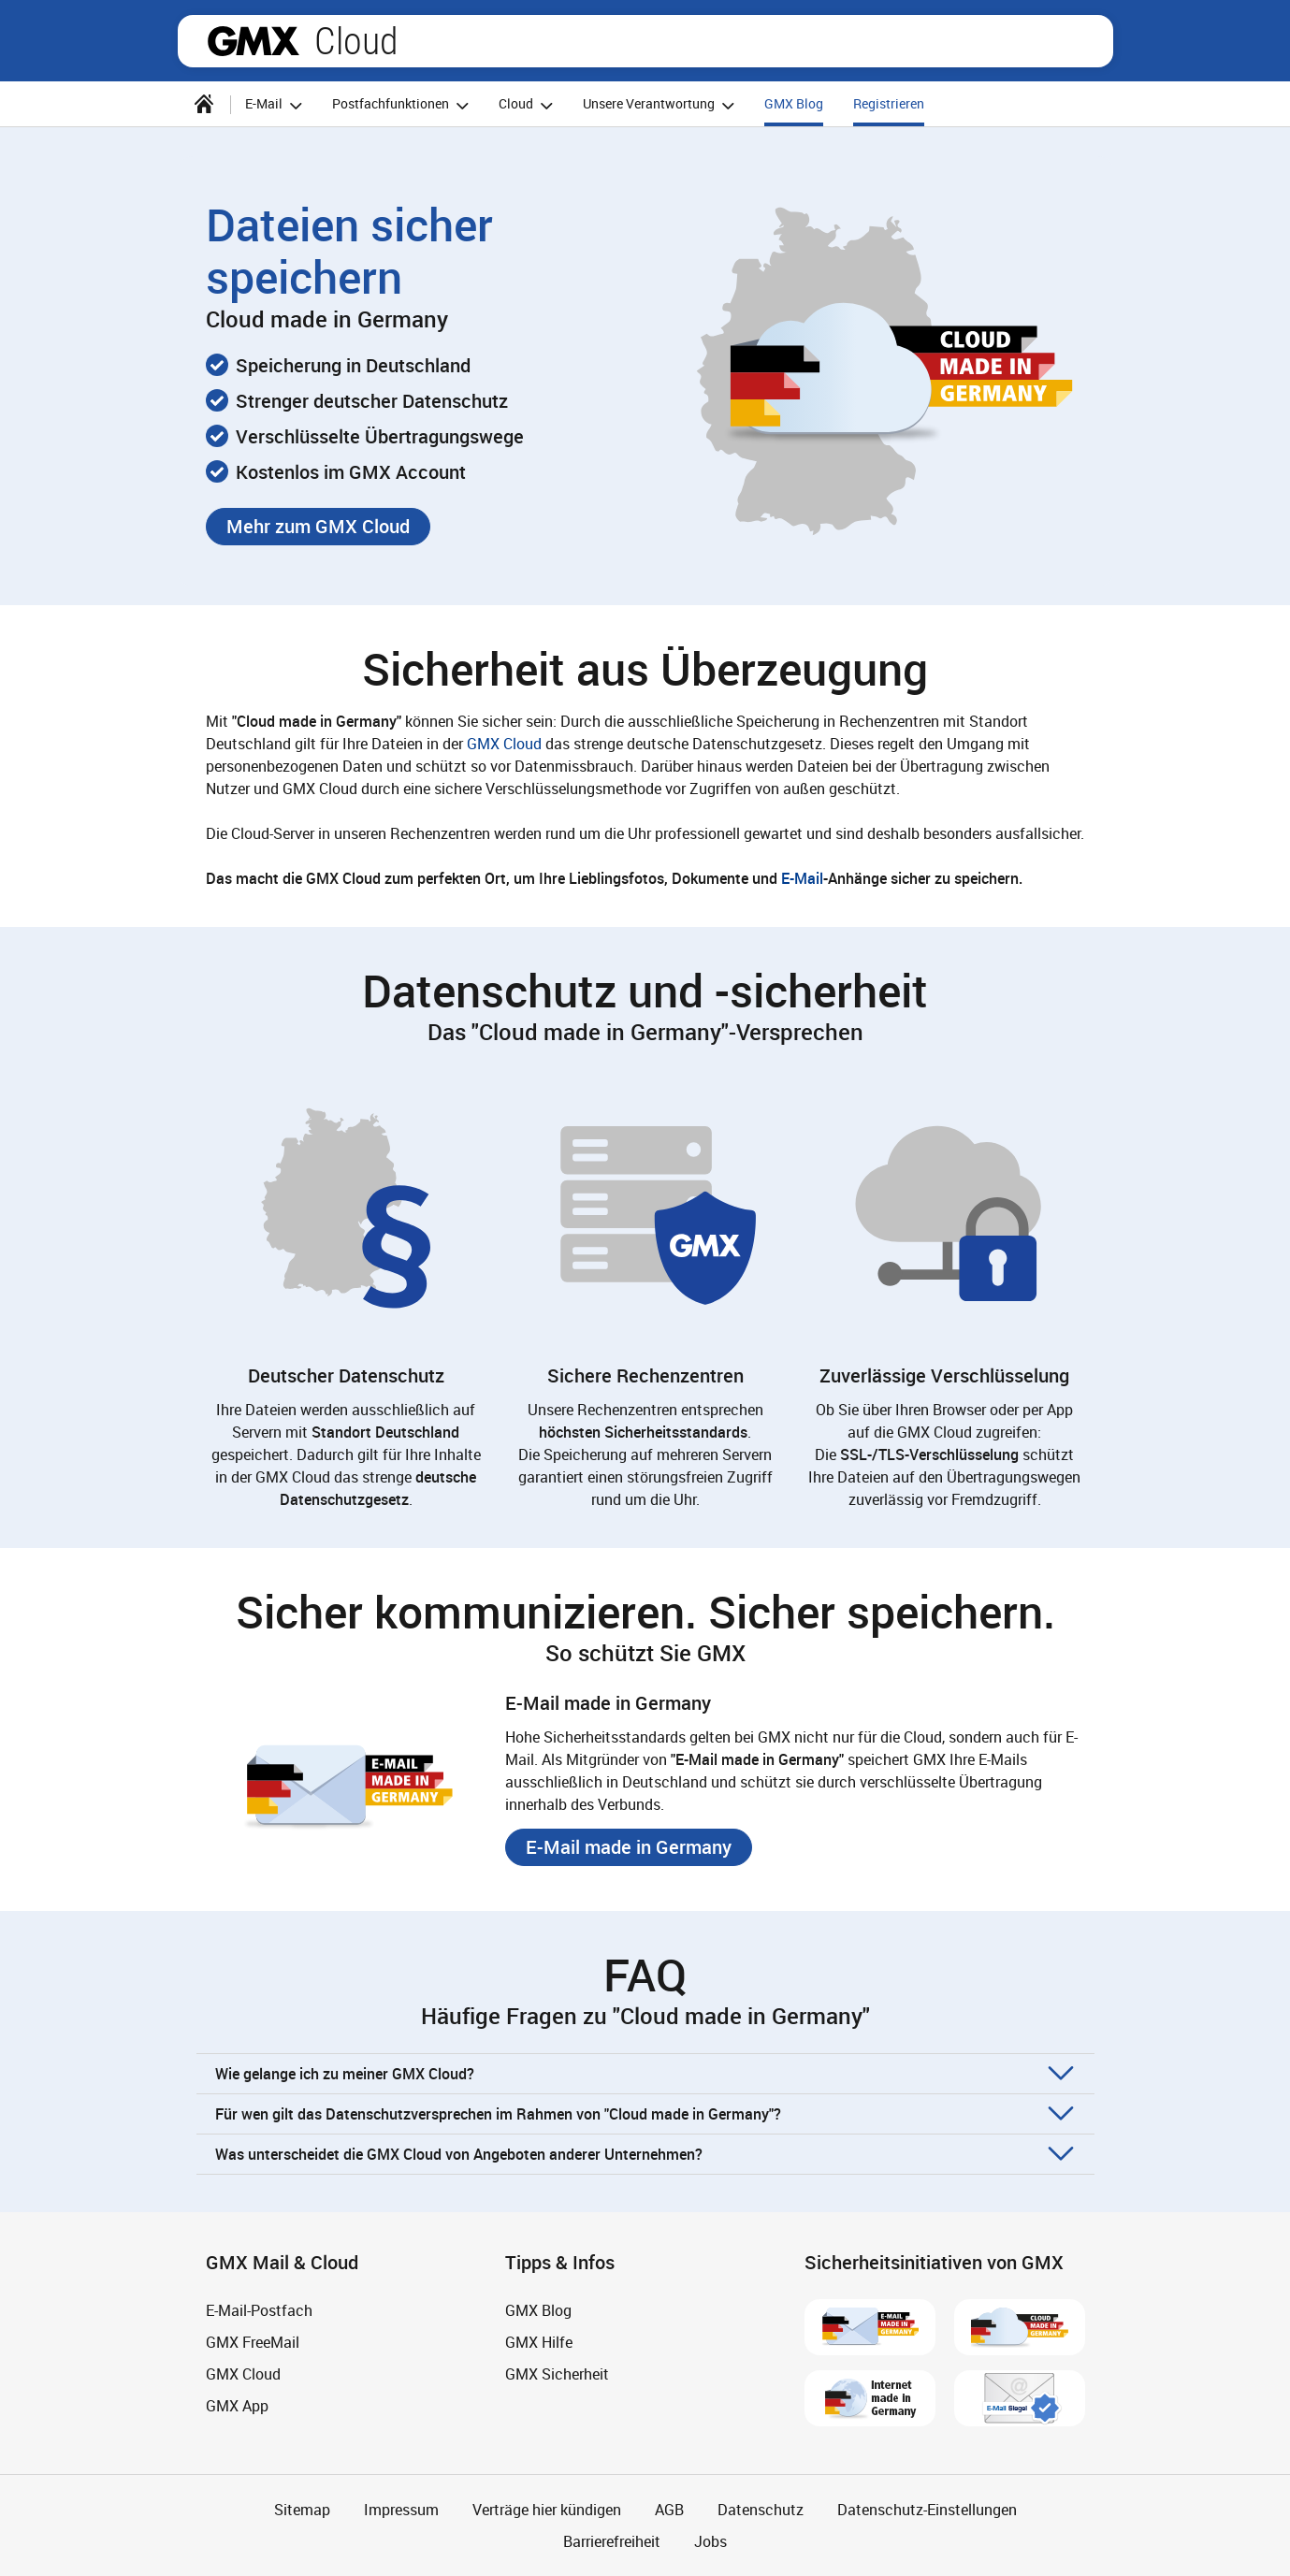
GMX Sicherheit (557, 2374)
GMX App (237, 2405)
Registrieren (888, 103)
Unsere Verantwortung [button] (661, 105)
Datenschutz (760, 2509)
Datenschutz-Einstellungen (927, 2509)
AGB (669, 2509)
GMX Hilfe (539, 2342)
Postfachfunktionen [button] (403, 105)
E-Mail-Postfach (259, 2310)
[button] (318, 526)
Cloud (356, 41)
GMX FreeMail (252, 2342)
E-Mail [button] (276, 105)
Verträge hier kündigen (546, 2509)
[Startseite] (204, 103)
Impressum (401, 2509)
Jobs (710, 2541)
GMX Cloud (504, 743)
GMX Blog (793, 103)
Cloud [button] (528, 105)
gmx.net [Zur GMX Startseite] (253, 41)
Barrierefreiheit (611, 2541)
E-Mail (802, 878)
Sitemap (302, 2509)
